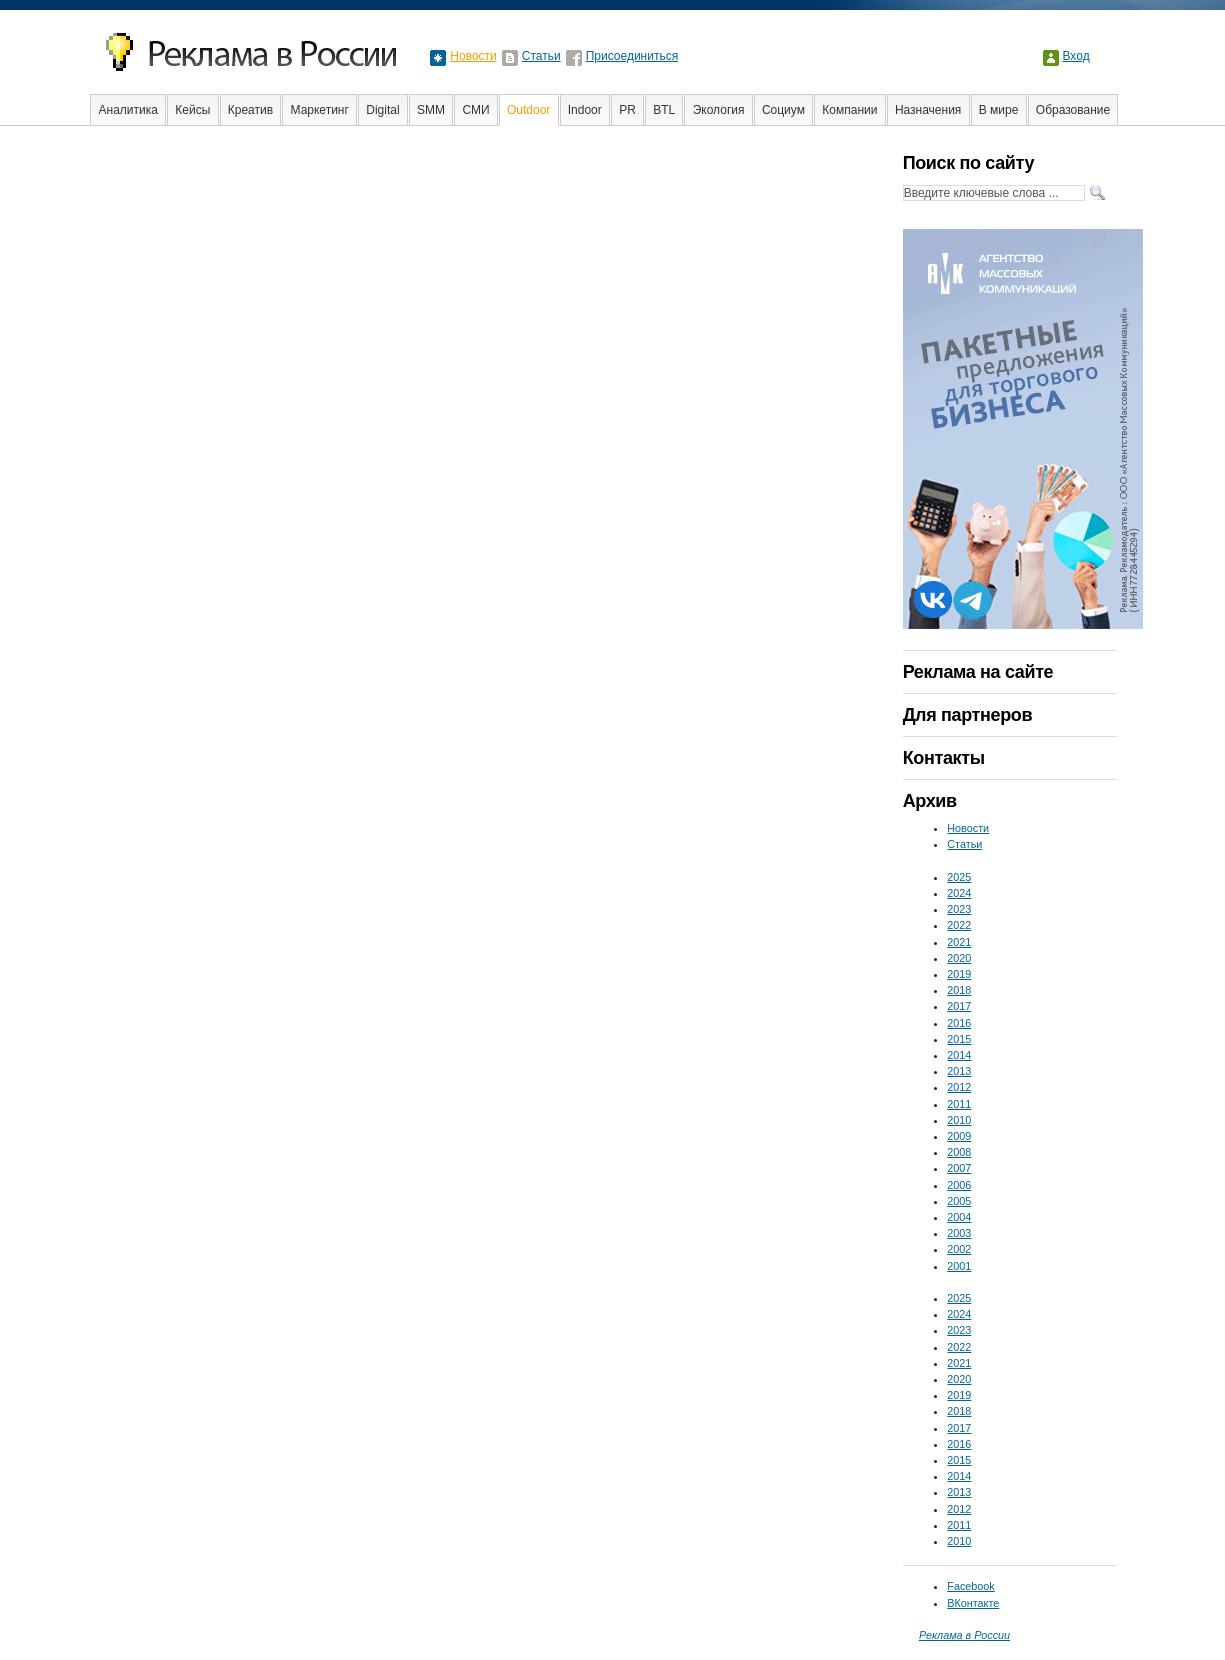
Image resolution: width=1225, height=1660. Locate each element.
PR (627, 110)
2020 (959, 958)
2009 (959, 1136)
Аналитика (128, 110)
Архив (930, 801)
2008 (959, 1152)
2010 (959, 1120)
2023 (959, 909)
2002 (959, 1249)
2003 (959, 1233)
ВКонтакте (973, 1603)
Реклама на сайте (978, 672)
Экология (719, 110)
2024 (959, 893)
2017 (959, 1006)
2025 (959, 877)
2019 (959, 974)
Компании (849, 110)
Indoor (585, 110)
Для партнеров (967, 715)
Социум (783, 110)
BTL (664, 110)
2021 (959, 942)
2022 (959, 925)
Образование (1073, 110)
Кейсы (192, 110)
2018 (959, 990)
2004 (959, 1217)
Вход (1076, 56)
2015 (959, 1039)
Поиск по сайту (968, 163)
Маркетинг (320, 110)
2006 (959, 1185)
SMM (431, 110)
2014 (959, 1055)
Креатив (250, 110)
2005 (959, 1201)
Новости (473, 56)
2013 (959, 1071)
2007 (959, 1168)
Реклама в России (964, 1635)
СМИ (475, 110)
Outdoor (528, 110)
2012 (959, 1087)
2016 (959, 1023)
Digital (382, 110)
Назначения (928, 110)
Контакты (944, 758)
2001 (959, 1266)
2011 (959, 1104)
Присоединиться (632, 56)
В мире (999, 110)
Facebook (970, 1586)
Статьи (541, 56)
